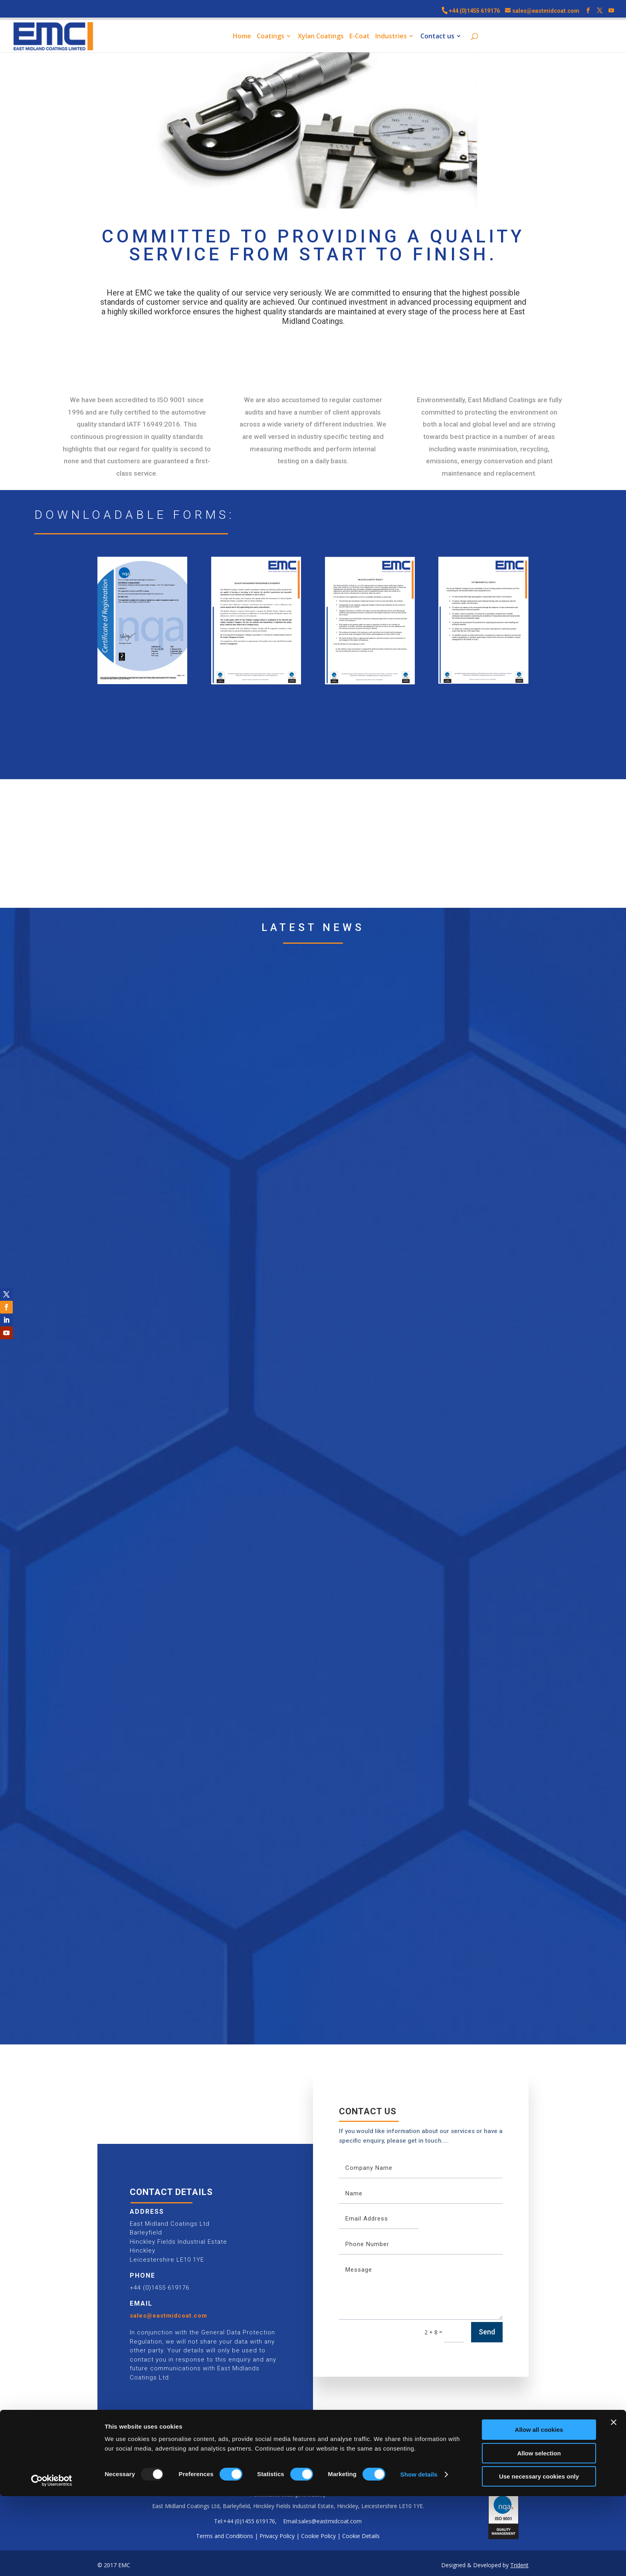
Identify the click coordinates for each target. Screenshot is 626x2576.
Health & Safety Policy (370, 700)
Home (242, 36)
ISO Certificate (142, 699)
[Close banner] (613, 2502)
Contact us (437, 36)
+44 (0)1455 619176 (474, 11)
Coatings (270, 36)
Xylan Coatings (321, 36)
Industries (391, 36)
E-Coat (359, 36)
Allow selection (539, 2533)
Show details (419, 2554)
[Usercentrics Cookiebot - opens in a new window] (52, 2560)
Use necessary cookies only (539, 2556)
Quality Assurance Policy (256, 700)
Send (487, 2332)
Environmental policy (483, 699)
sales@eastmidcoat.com (168, 2315)
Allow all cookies (539, 2509)
